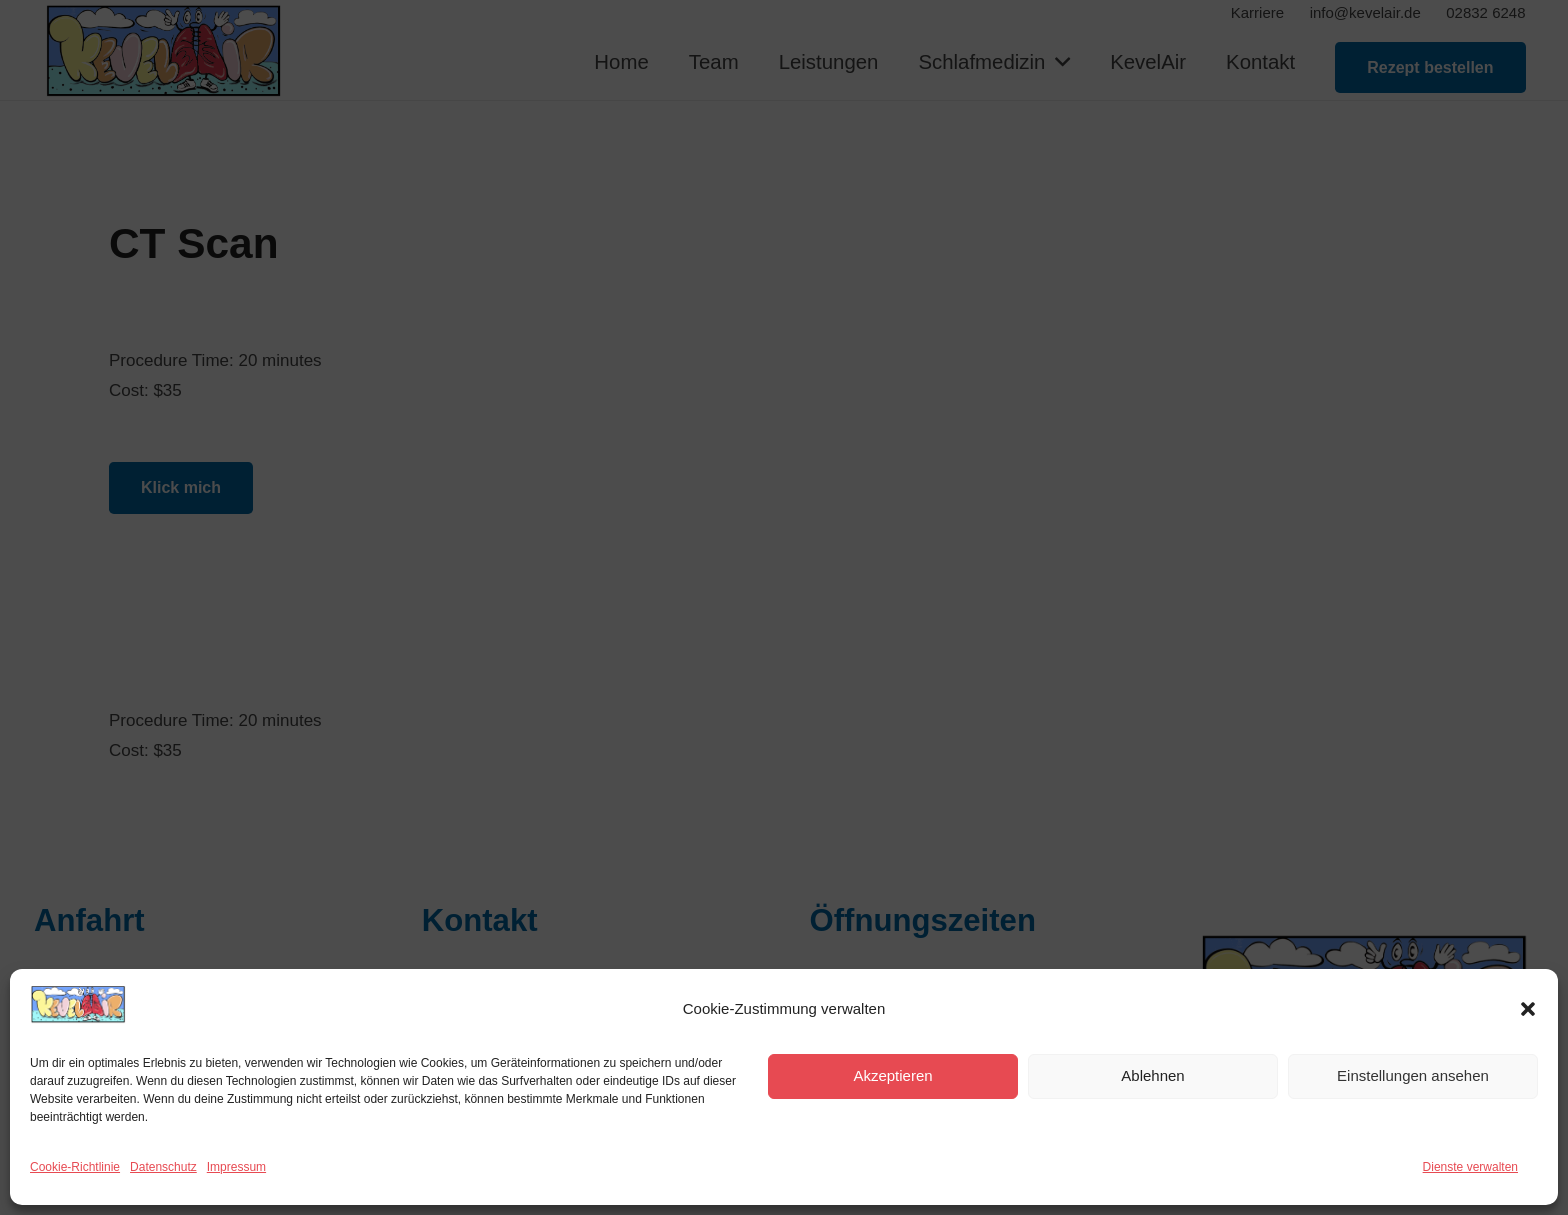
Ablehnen (1152, 1075)
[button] (1528, 1009)
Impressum (236, 1167)
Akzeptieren (892, 1075)
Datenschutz (163, 1167)
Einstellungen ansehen (1413, 1075)
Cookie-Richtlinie (75, 1167)
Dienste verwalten (1470, 1167)
